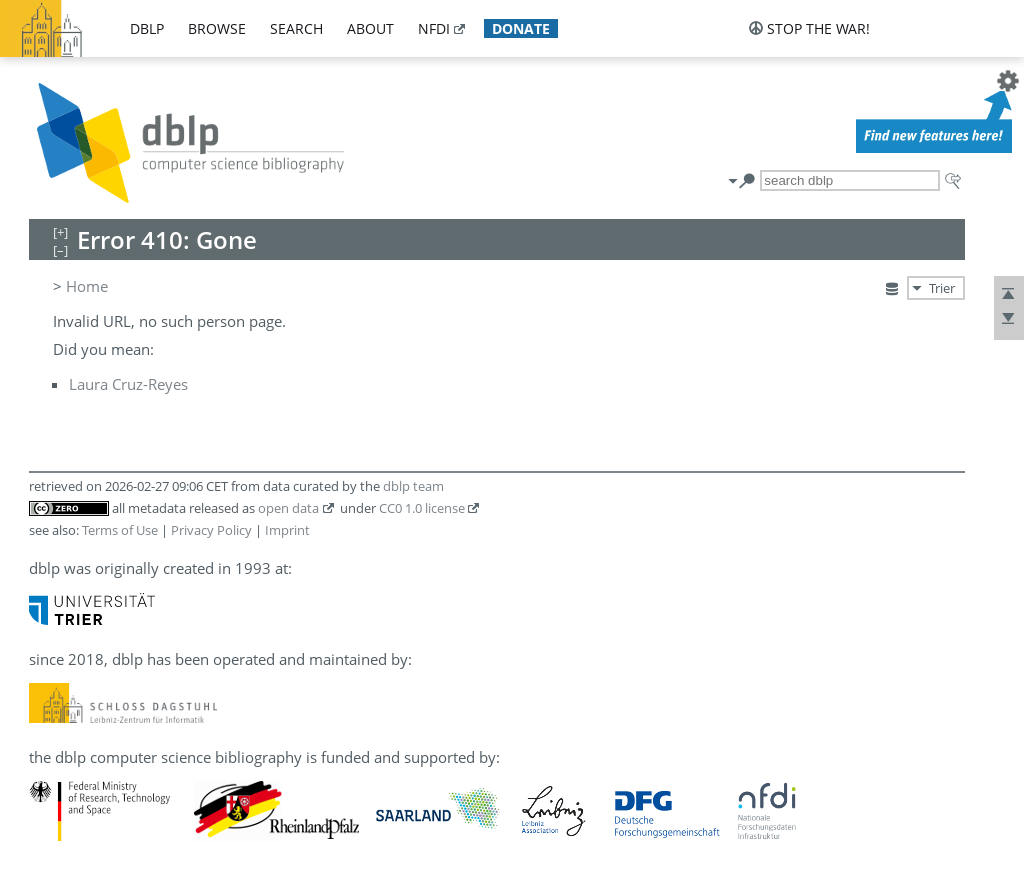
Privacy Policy (211, 530)
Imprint (287, 530)
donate (521, 28)
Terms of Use (120, 530)
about (370, 28)
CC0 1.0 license (422, 508)
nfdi (434, 28)
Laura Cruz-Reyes (128, 384)
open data (288, 508)
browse (217, 28)
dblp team (413, 486)
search (296, 28)
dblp (147, 28)
